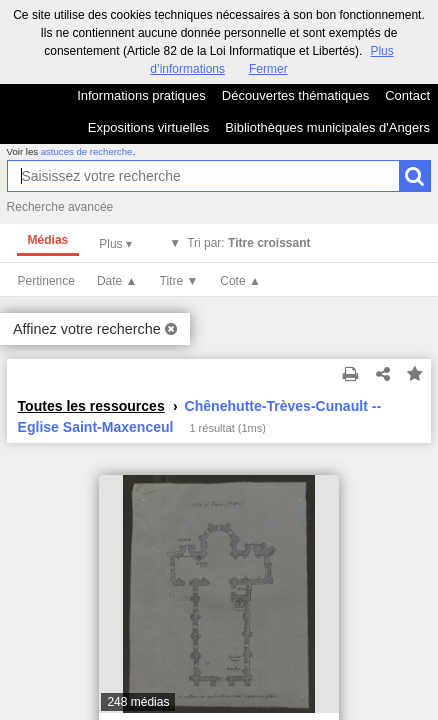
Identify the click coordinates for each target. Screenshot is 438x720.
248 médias (138, 702)
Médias (48, 240)
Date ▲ (117, 281)
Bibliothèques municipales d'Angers (327, 127)
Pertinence (46, 281)
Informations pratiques (141, 95)
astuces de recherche (87, 151)
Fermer (268, 69)
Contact (407, 95)
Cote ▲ (240, 281)
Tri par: (248, 243)
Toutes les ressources (91, 406)
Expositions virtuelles (148, 127)
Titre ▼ (179, 281)
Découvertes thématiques (295, 95)
